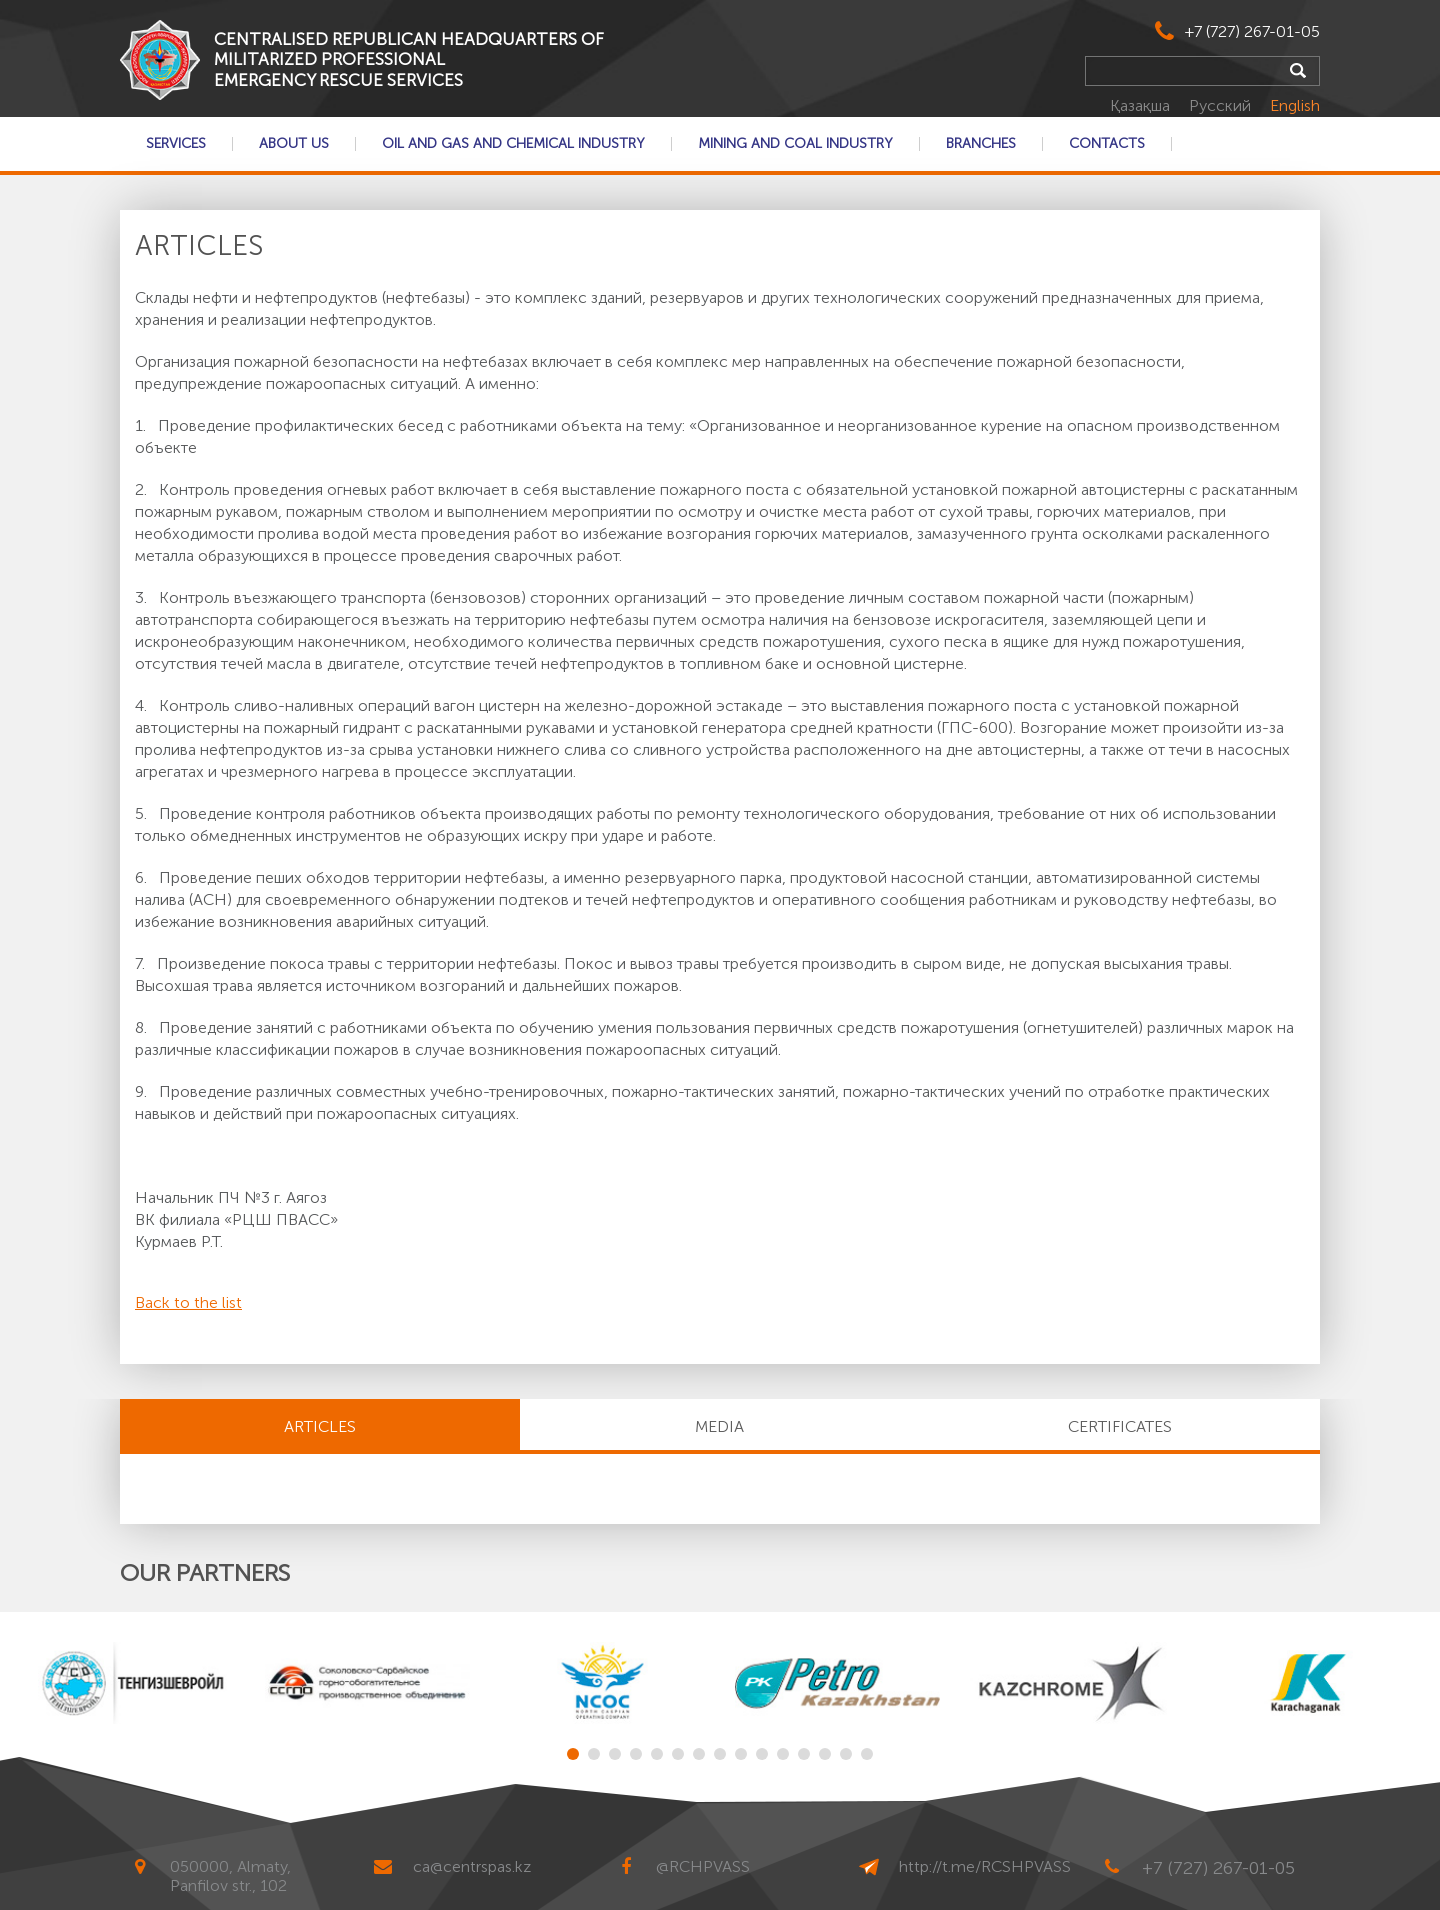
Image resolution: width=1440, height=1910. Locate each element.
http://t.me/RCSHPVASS (985, 1866)
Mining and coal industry (795, 144)
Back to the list (188, 1302)
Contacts (1107, 144)
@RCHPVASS (703, 1866)
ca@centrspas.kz (472, 1866)
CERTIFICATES (1120, 1426)
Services (176, 144)
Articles (320, 1426)
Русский (1222, 105)
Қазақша (1142, 105)
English (1295, 105)
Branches (981, 144)
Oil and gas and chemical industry (513, 144)
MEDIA (719, 1426)
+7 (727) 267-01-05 (1252, 31)
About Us (294, 144)
